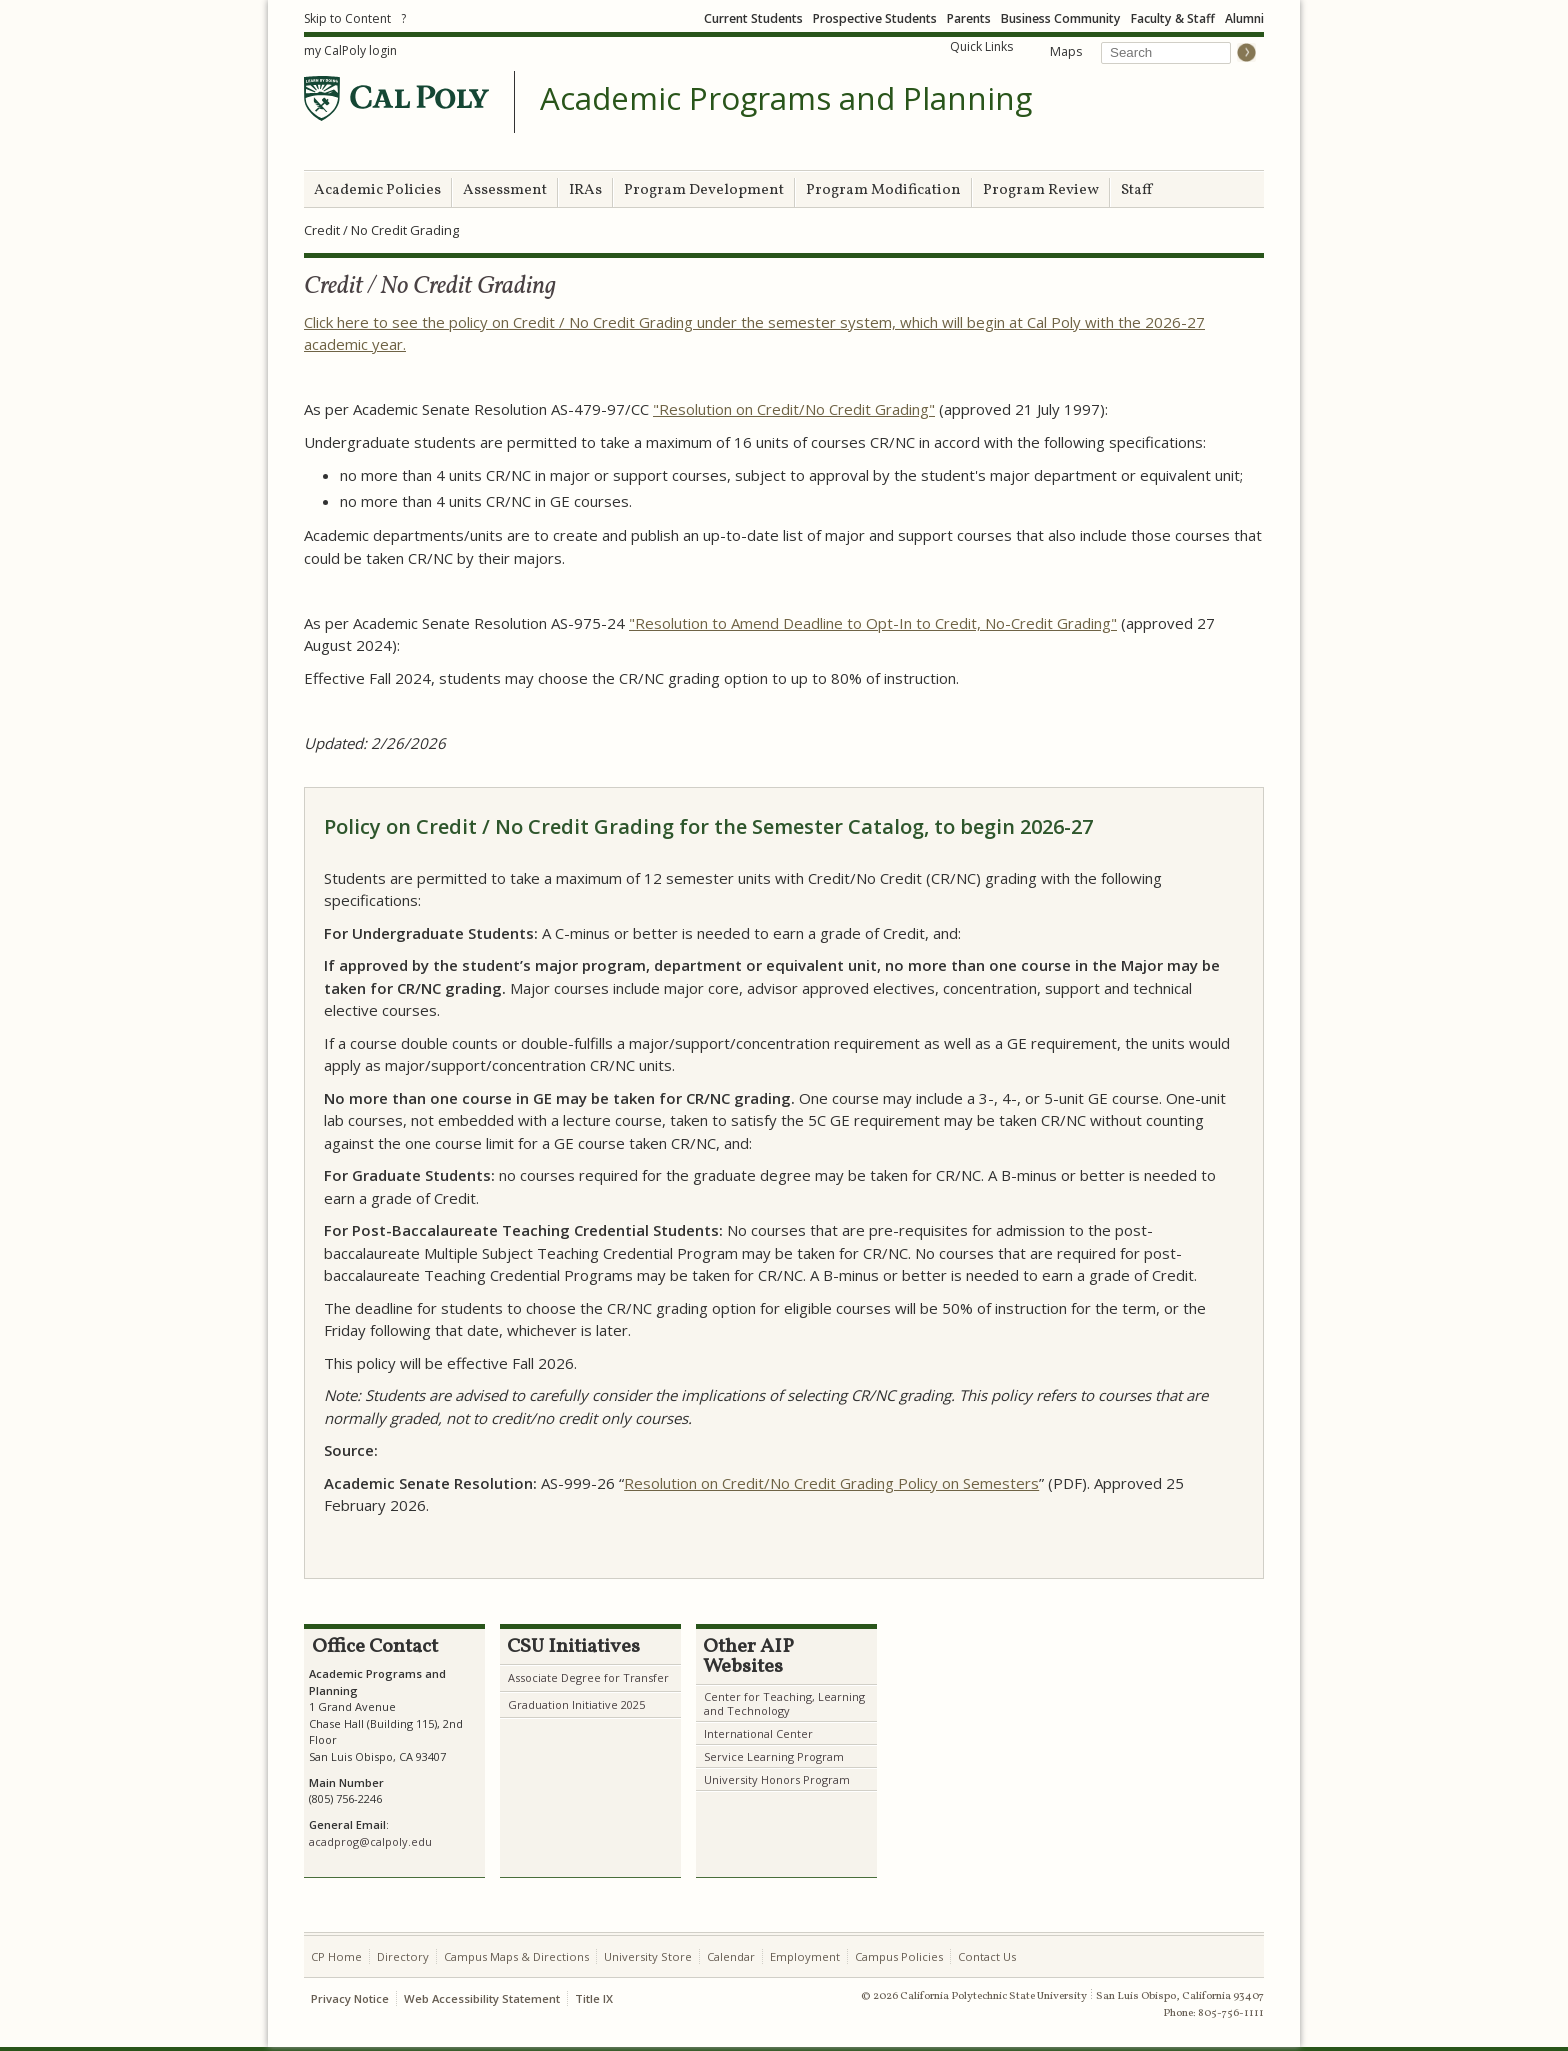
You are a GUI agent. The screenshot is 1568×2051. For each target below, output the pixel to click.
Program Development (704, 190)
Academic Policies (377, 190)
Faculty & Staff (1173, 18)
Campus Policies (899, 1956)
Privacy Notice (350, 1998)
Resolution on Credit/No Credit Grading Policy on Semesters (831, 1483)
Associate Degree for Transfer (588, 1677)
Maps (1066, 51)
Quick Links (981, 46)
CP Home (336, 1956)
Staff (1136, 190)
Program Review (1041, 190)
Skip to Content (347, 18)
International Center (758, 1733)
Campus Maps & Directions (516, 1956)
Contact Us (987, 1956)
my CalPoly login (350, 50)
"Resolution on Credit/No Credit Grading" (794, 409)
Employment (805, 1956)
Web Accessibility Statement (482, 1998)
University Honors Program (777, 1779)
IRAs (585, 190)
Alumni (1244, 18)
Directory (403, 1956)
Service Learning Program (774, 1756)
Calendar (731, 1956)
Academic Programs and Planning (786, 99)
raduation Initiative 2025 (581, 1704)
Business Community (1061, 18)
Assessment (505, 190)
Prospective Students (875, 18)
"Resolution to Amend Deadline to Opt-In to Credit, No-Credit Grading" (873, 623)
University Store (648, 1956)
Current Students (753, 18)
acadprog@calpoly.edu (370, 1841)
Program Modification (883, 190)
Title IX (594, 1998)
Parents (969, 18)
